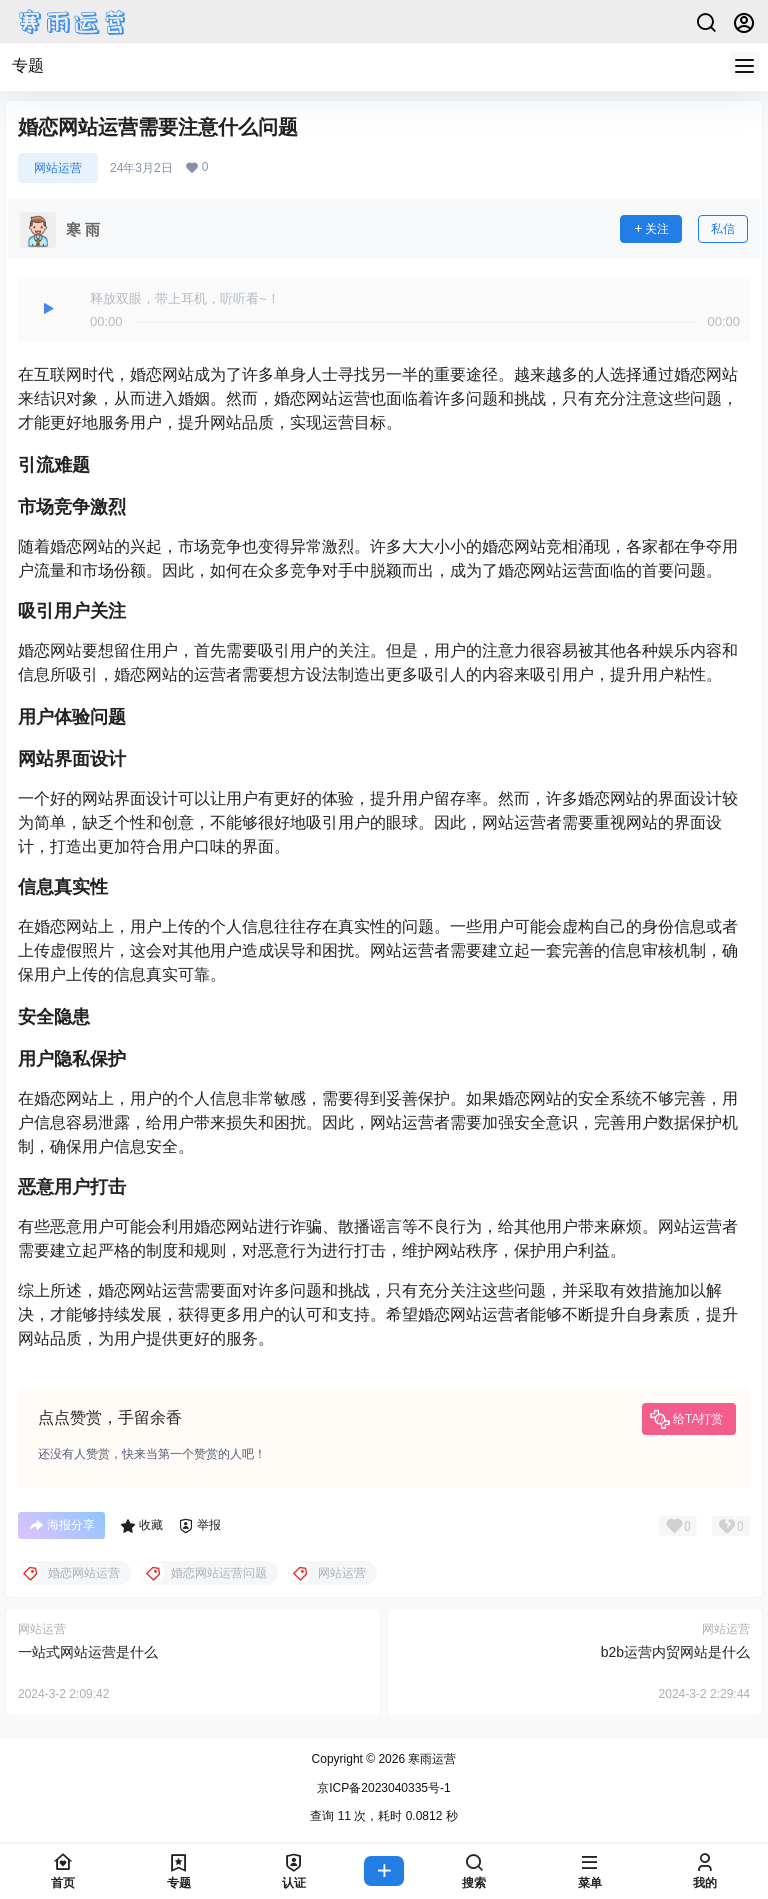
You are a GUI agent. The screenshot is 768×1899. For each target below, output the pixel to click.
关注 (651, 229)
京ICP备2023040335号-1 (383, 1788)
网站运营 (58, 168)
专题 (28, 65)
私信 (723, 229)
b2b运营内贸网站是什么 (675, 1652)
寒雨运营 (430, 1759)
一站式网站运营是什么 (88, 1652)
